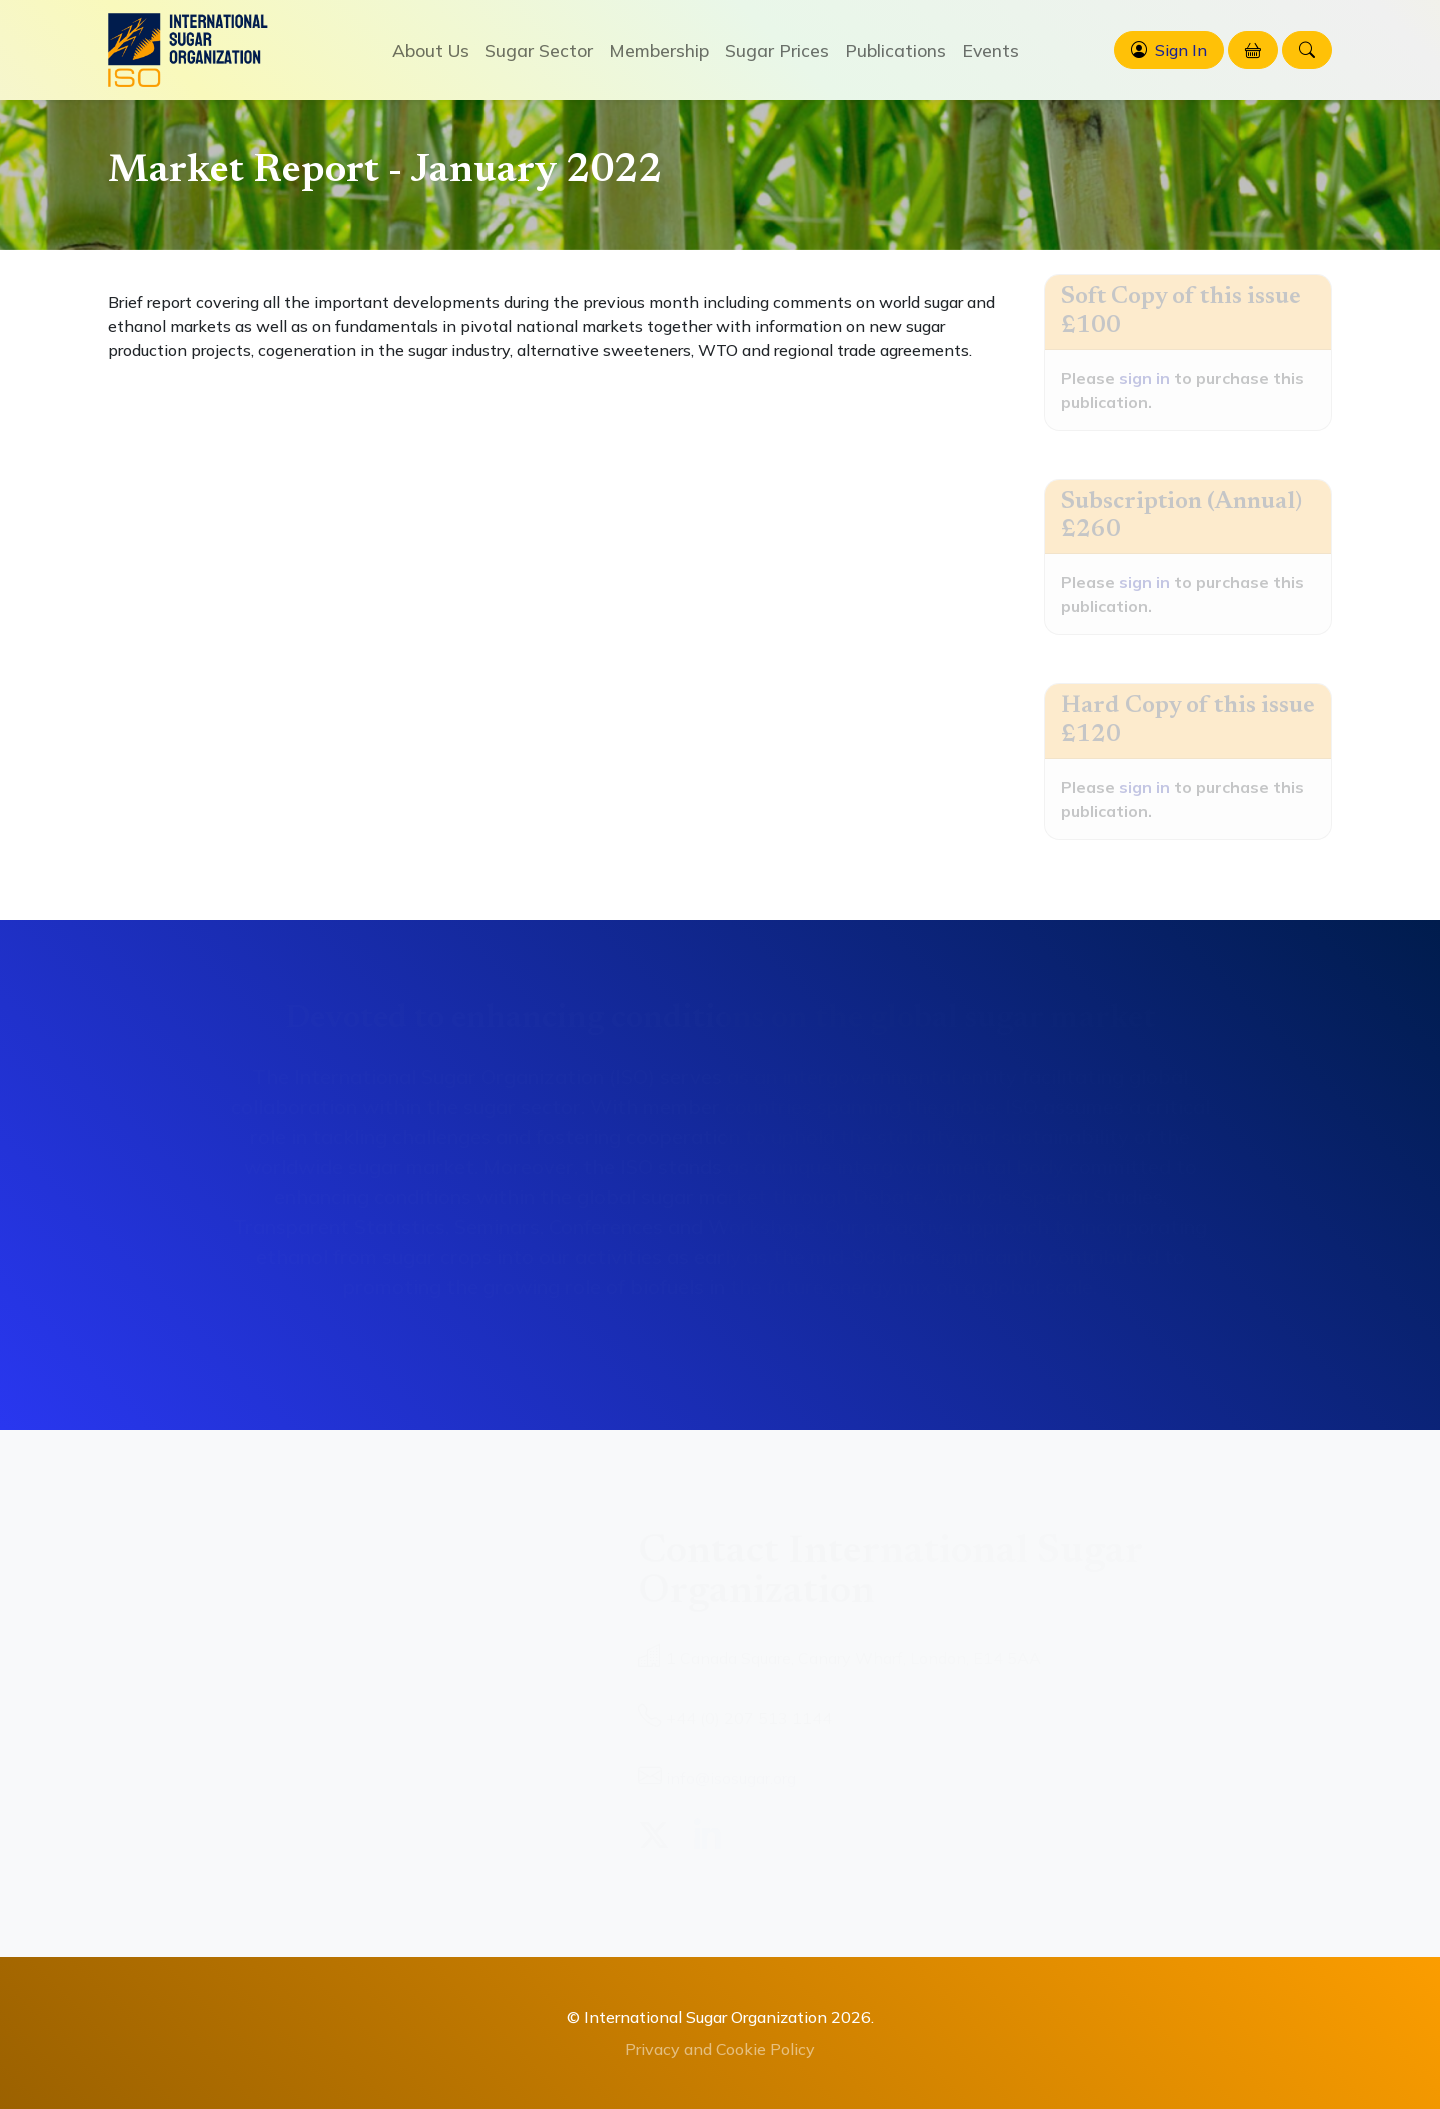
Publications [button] (895, 50)
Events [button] (990, 50)
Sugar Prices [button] (777, 50)
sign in (1144, 378)
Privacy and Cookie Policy (720, 2049)
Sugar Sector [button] (539, 50)
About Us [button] (430, 50)
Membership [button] (659, 50)
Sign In (1181, 50)
